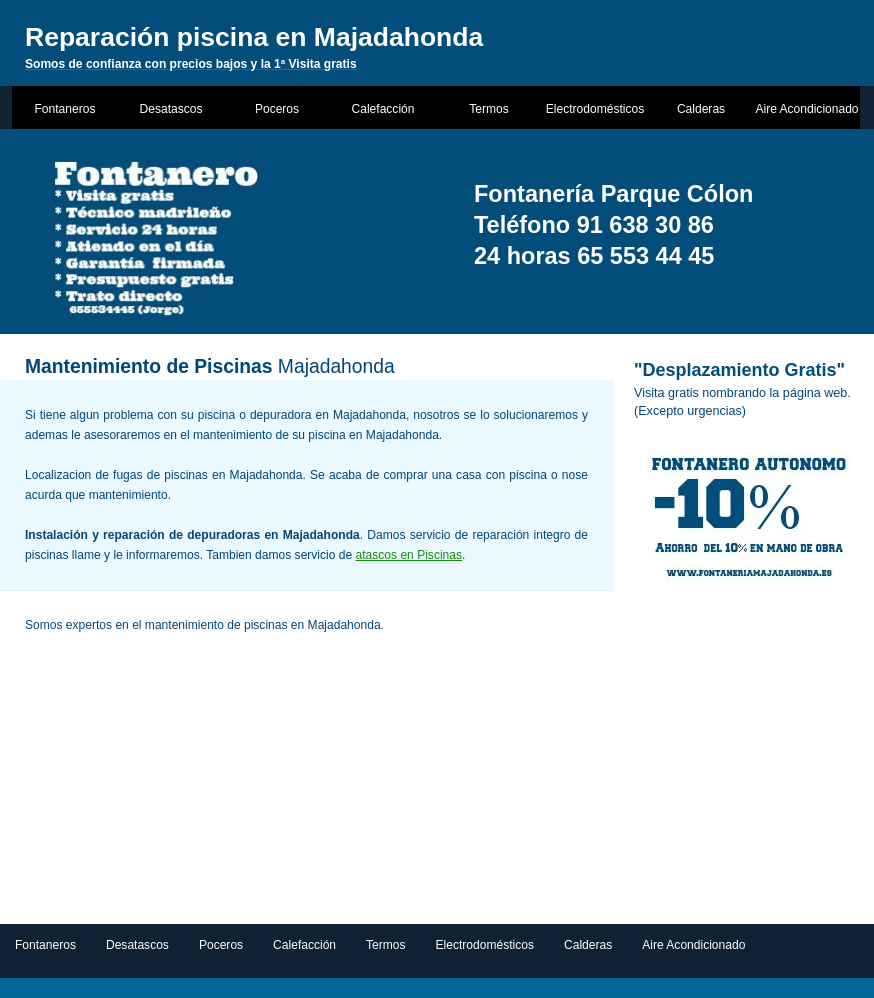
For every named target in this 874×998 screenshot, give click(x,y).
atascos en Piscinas (409, 555)
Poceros (277, 109)
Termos (489, 109)
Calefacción (383, 109)
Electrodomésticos (595, 109)
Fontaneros (65, 109)
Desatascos (171, 109)
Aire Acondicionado (806, 109)
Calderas (701, 109)
